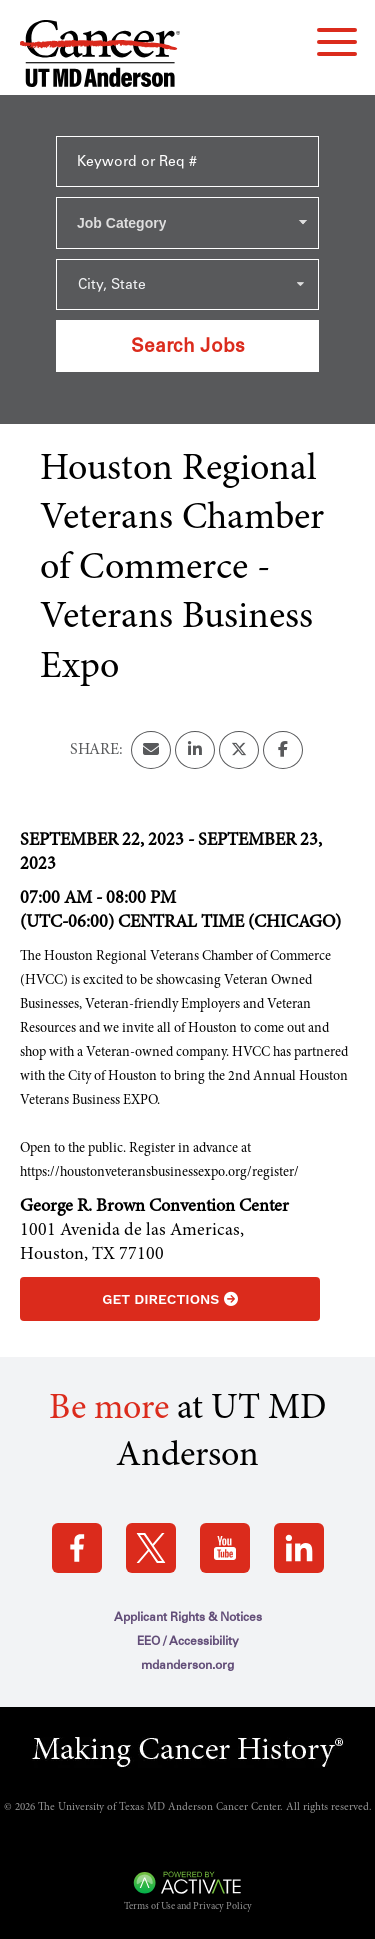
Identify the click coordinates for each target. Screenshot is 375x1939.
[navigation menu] (337, 42)
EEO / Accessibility (188, 1641)
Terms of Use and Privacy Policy (188, 1907)
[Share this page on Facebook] (283, 750)
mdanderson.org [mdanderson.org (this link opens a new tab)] (187, 1665)
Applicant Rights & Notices (188, 1617)
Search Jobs (188, 345)
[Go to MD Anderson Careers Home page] (100, 57)
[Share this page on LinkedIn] (195, 750)
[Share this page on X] (239, 750)
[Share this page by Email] (151, 750)
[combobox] (187, 223)
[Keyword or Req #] (187, 161)
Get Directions (169, 1299)
